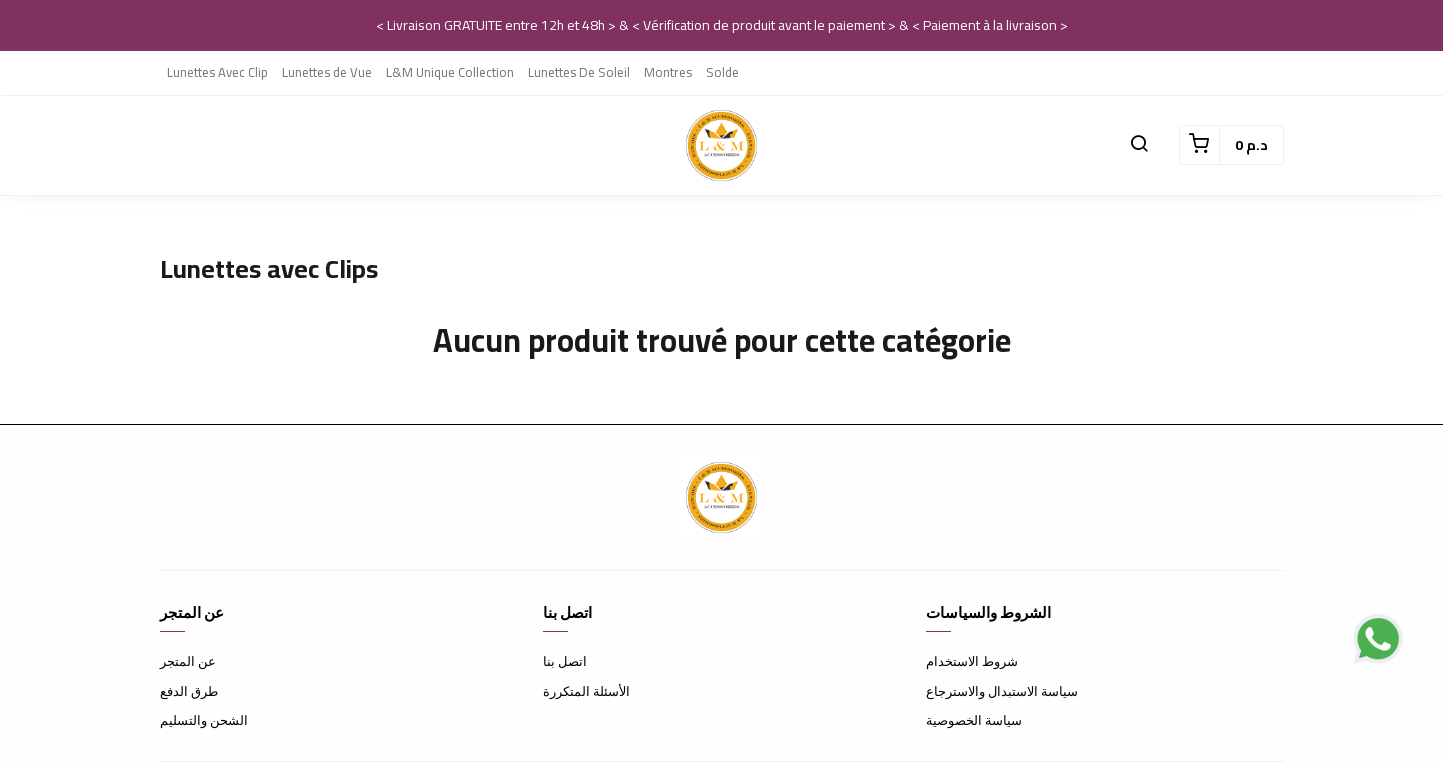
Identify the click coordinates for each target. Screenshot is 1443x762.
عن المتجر (188, 661)
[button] (1139, 145)
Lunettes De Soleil (579, 72)
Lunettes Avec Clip (217, 72)
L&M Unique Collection (450, 72)
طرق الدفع (189, 691)
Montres (668, 72)
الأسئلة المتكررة (586, 691)
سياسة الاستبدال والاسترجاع (1002, 691)
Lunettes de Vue (327, 72)
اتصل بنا (565, 661)
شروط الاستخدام (972, 661)
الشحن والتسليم (204, 720)
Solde (722, 72)
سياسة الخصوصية (974, 720)
